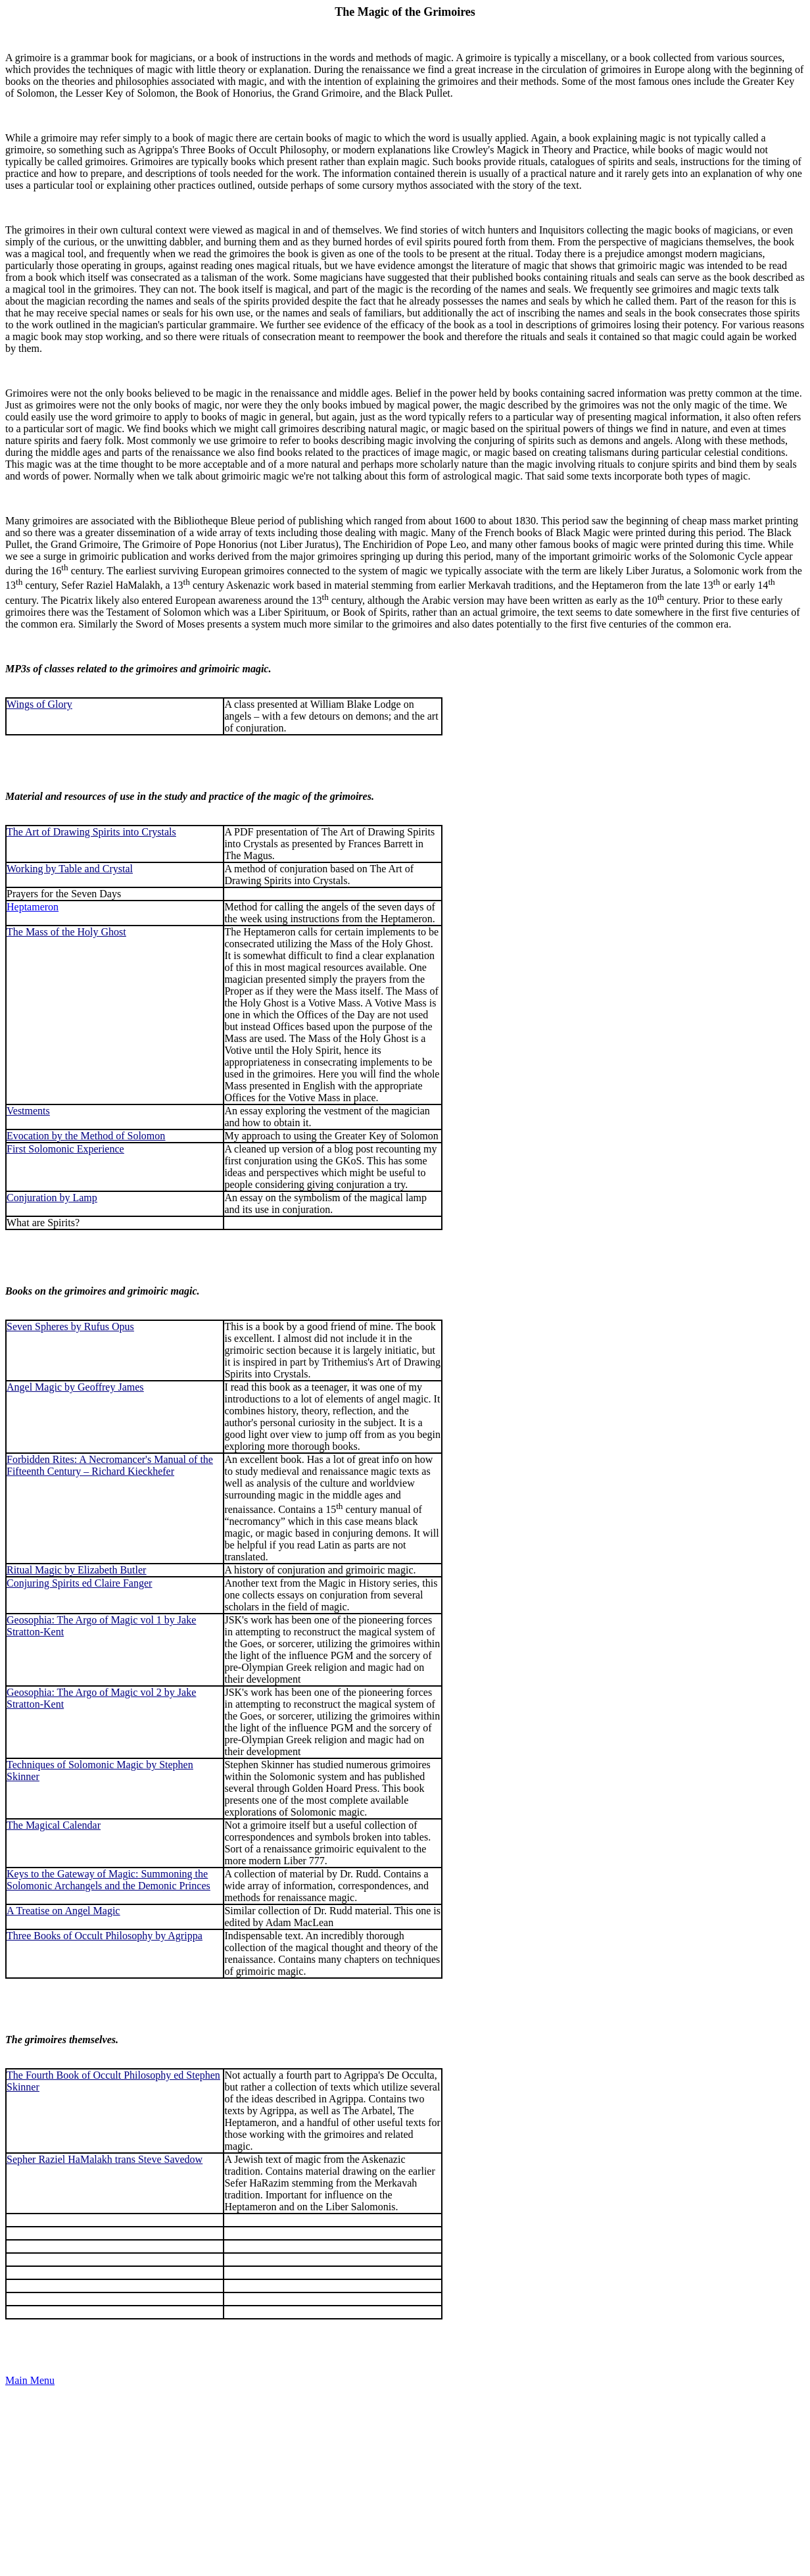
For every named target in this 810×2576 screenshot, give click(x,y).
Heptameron (33, 906)
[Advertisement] (399, 2479)
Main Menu (30, 2380)
